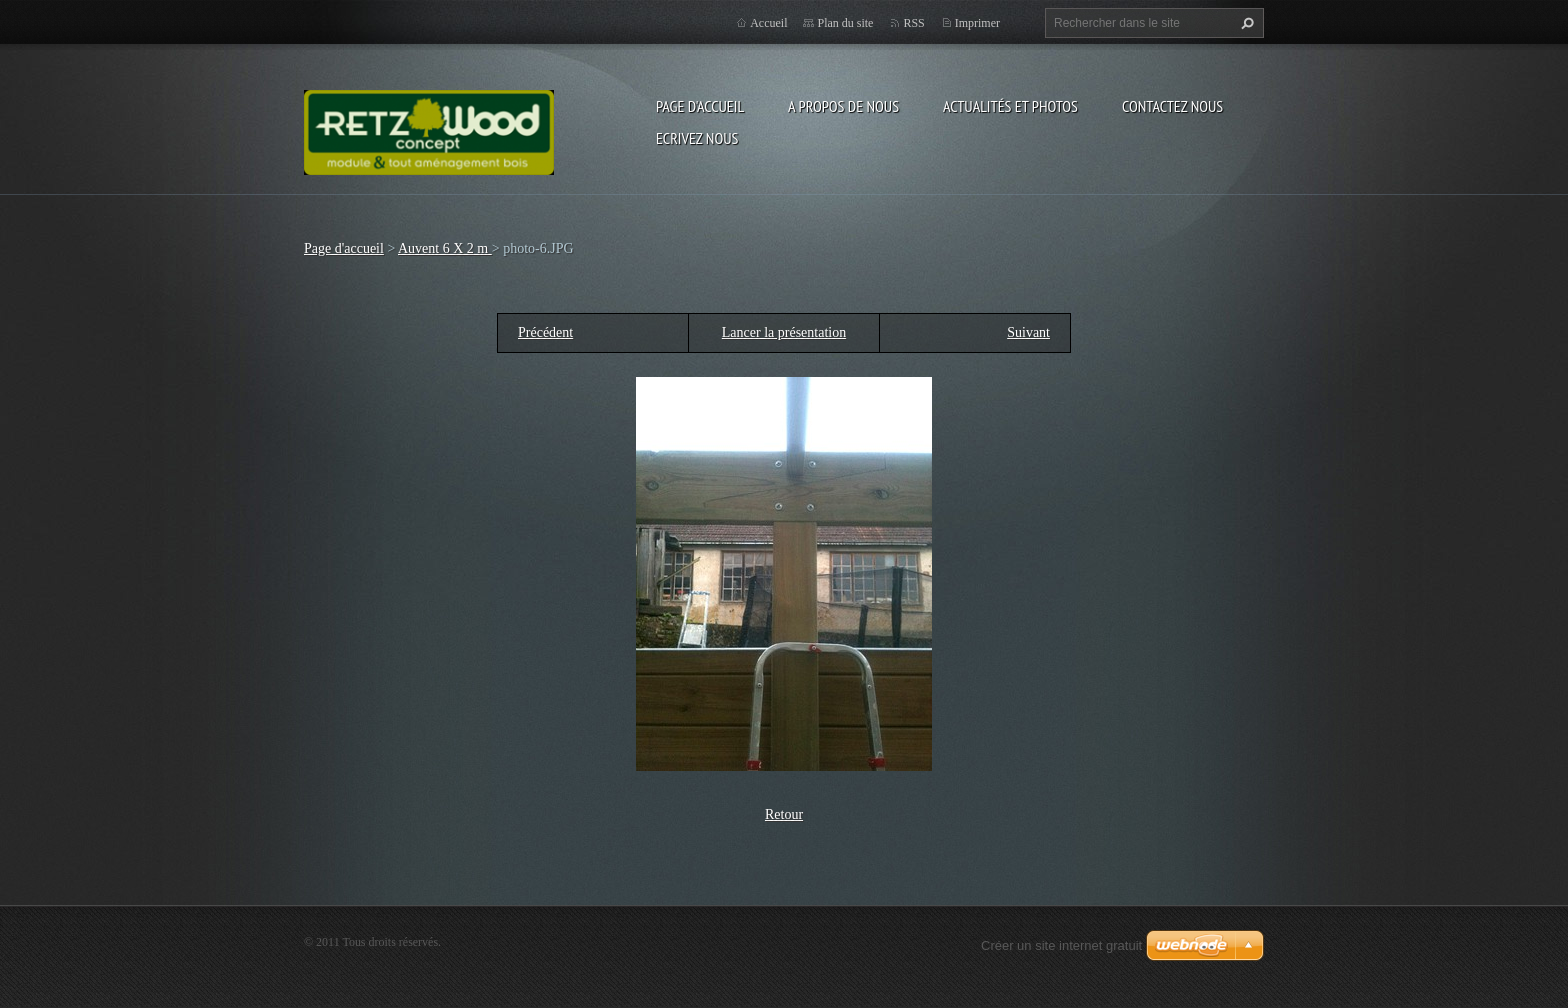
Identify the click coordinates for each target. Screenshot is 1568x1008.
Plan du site (845, 23)
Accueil (768, 23)
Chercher (1245, 23)
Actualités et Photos (1010, 106)
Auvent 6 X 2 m (445, 248)
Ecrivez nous (697, 138)
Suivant (1028, 332)
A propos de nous (843, 106)
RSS (913, 23)
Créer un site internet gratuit (1061, 945)
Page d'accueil (700, 106)
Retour (784, 814)
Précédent (545, 332)
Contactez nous (1172, 106)
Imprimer (977, 23)
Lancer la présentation (784, 332)
